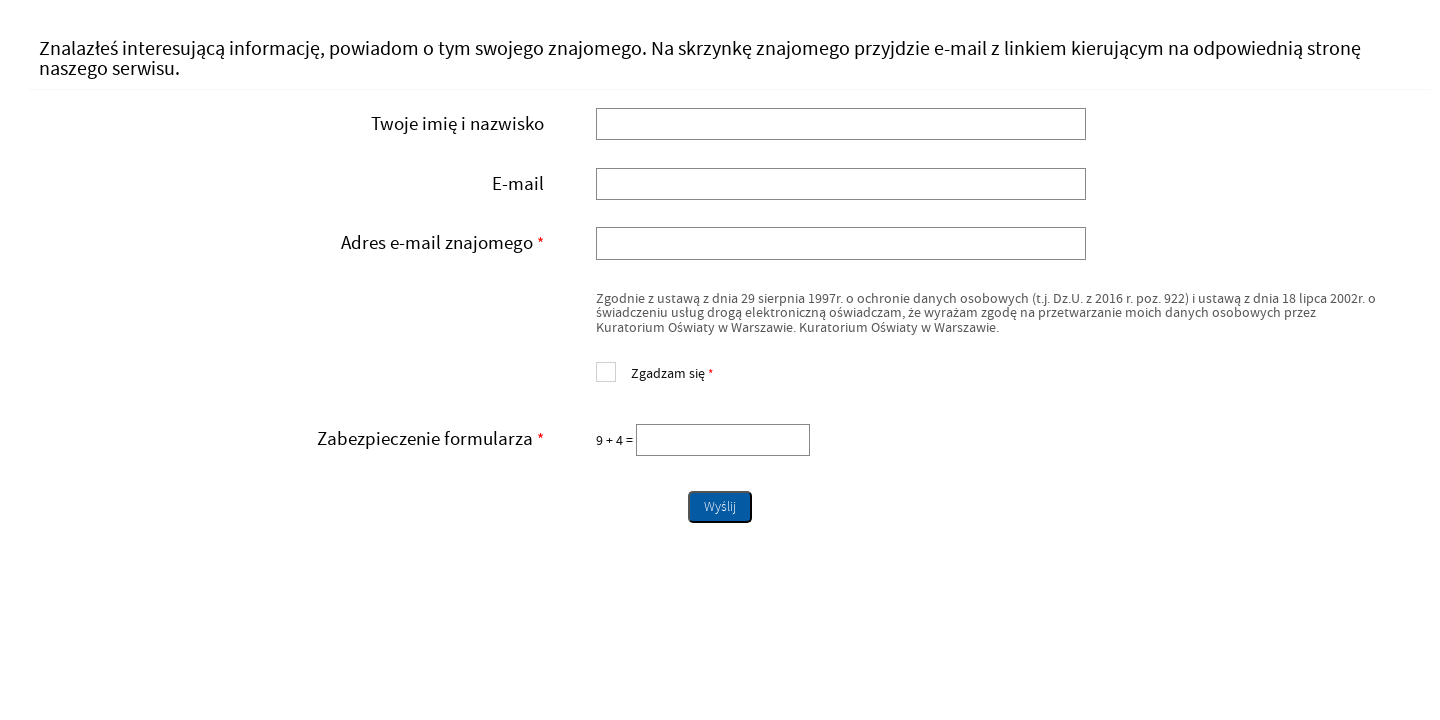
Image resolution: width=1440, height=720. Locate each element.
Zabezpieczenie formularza (293, 439)
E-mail (518, 184)
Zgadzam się (654, 371)
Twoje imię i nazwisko (457, 124)
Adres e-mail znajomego (293, 243)
